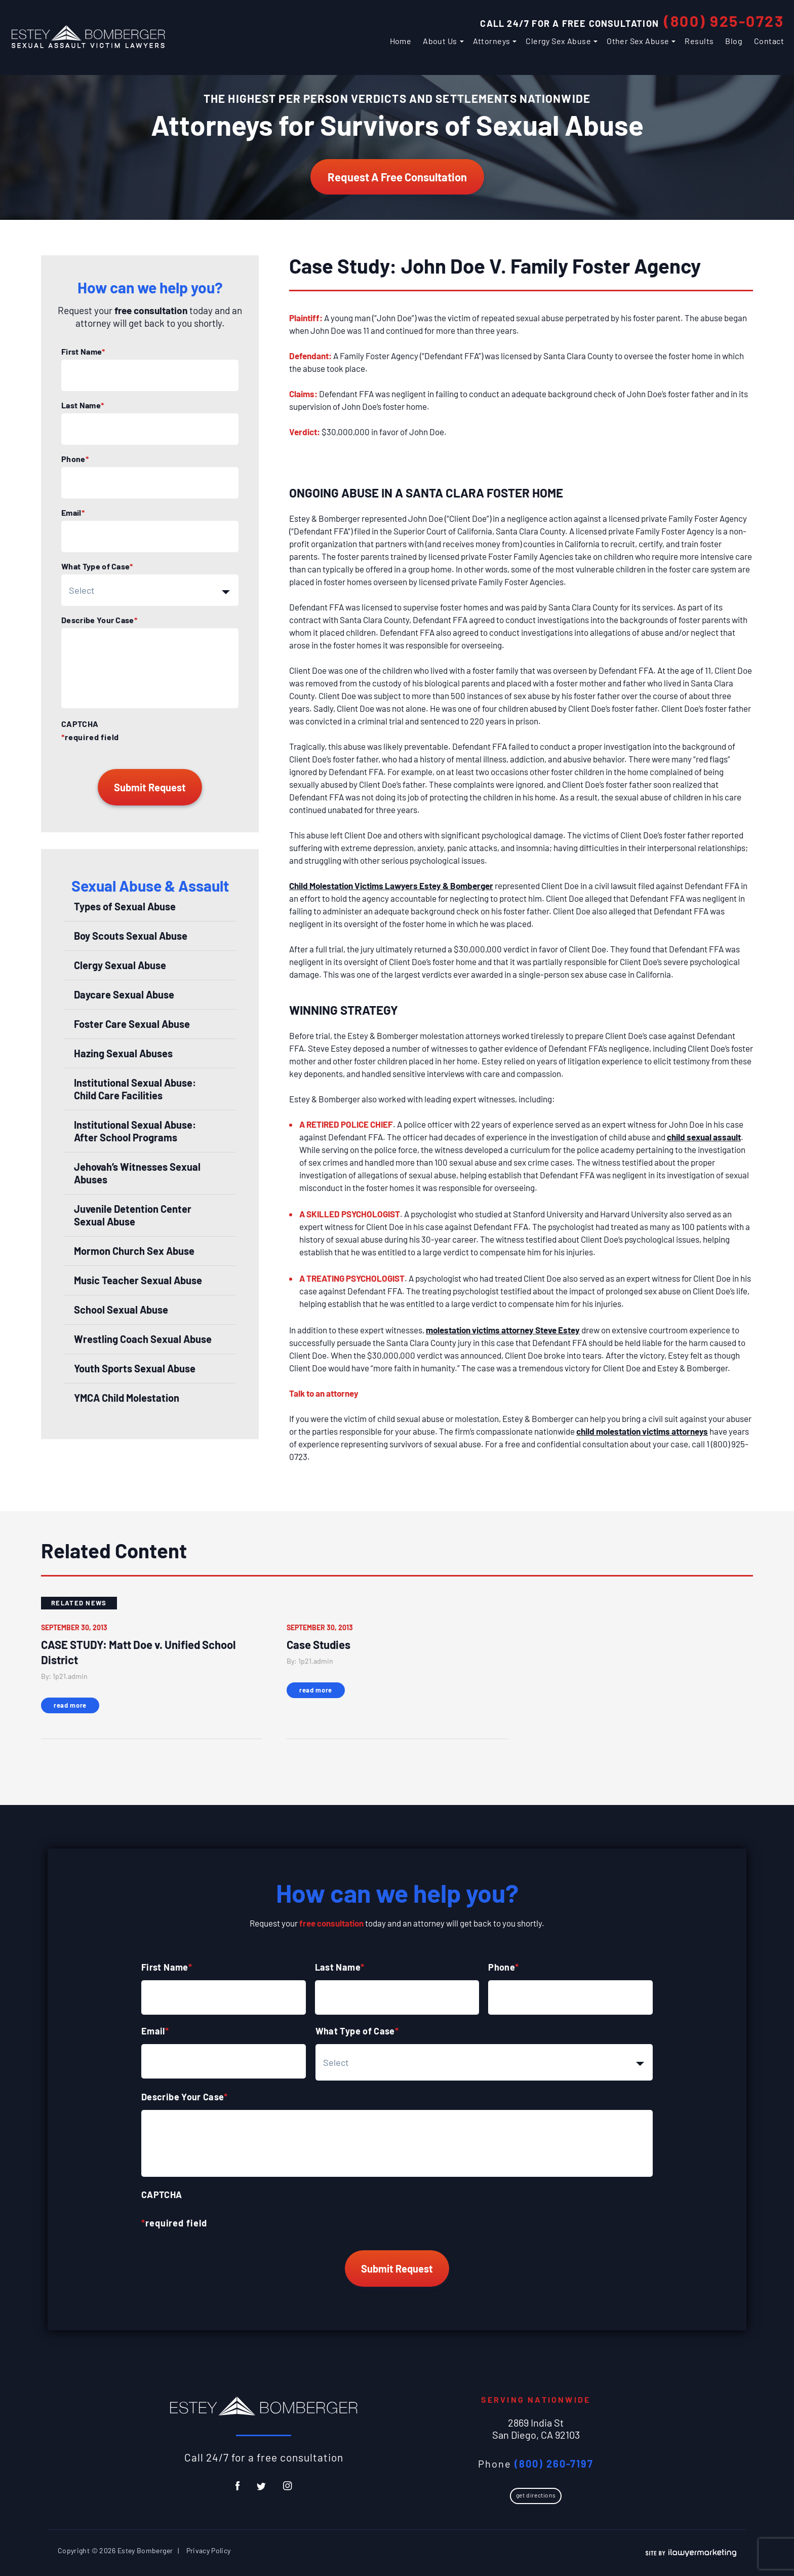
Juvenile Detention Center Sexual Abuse (132, 1215)
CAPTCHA (79, 724)
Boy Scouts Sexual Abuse (130, 936)
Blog (733, 41)
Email (73, 513)
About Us (440, 41)
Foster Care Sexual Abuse (132, 1024)
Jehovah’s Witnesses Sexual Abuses (137, 1173)
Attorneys (491, 41)
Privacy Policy (208, 2550)
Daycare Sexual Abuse (124, 994)
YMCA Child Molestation (126, 1398)
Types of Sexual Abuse (125, 906)
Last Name (82, 405)
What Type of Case (97, 566)
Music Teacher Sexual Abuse (138, 1280)
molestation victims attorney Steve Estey (503, 1330)
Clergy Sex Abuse (558, 41)
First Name (83, 352)
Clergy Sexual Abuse (120, 965)
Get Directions (535, 2494)
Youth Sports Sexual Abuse (134, 1368)
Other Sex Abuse (638, 41)
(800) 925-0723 (724, 20)
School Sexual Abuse (121, 1309)
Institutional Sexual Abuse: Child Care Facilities (135, 1088)
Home (401, 41)
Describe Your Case (99, 620)
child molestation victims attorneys (642, 1431)
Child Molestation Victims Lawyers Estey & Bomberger (391, 885)
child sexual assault (704, 1137)
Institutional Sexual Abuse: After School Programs (135, 1131)
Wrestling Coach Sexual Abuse (143, 1339)
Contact (769, 41)
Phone (75, 459)
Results (699, 41)
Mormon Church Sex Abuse (134, 1251)
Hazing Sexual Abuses (123, 1053)
